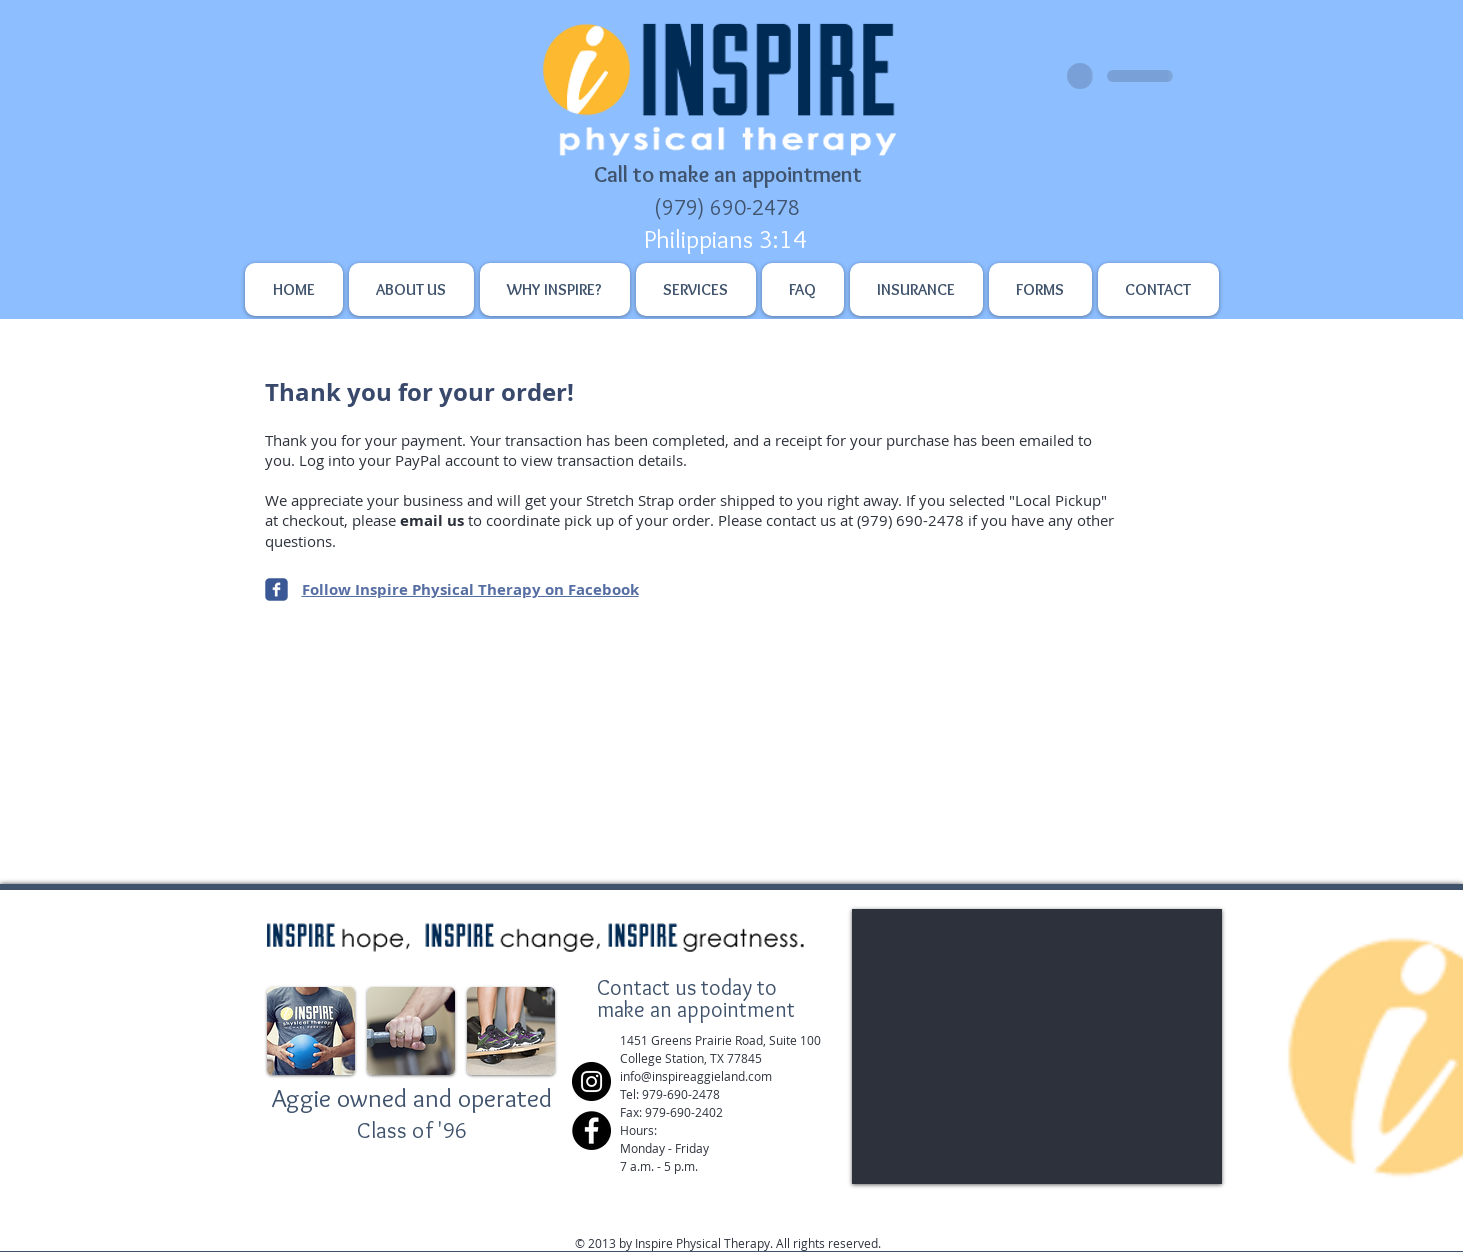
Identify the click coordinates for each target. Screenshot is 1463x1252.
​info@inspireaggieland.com (696, 1076)
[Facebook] (591, 1130)
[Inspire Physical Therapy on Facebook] (276, 589)
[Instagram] (591, 1081)
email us (432, 520)
